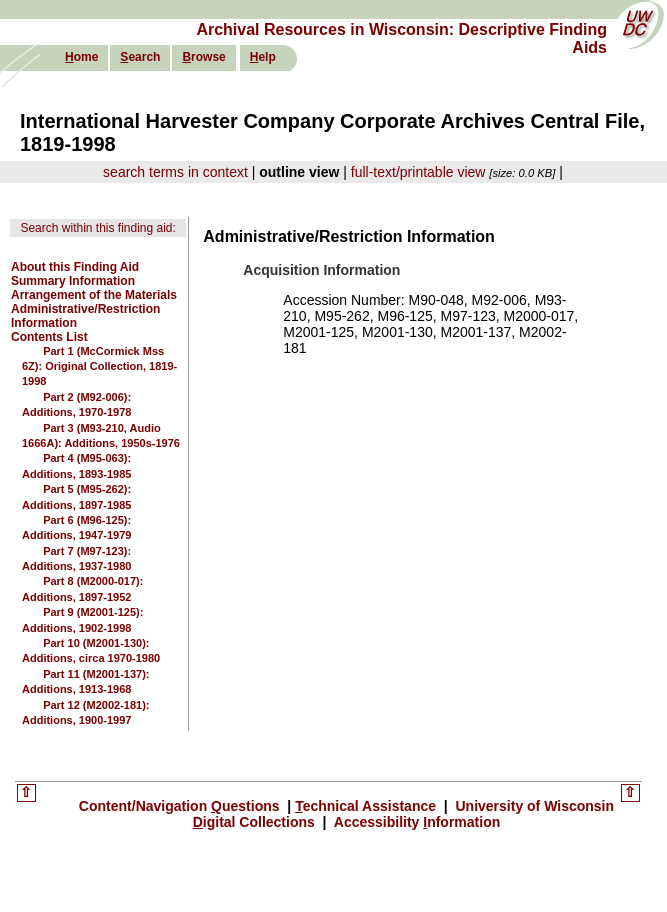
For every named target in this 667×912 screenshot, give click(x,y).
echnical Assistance (367, 806)
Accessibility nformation (415, 822)
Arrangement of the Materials (94, 295)
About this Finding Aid (75, 267)
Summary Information (73, 281)
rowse (203, 57)
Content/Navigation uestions (181, 806)
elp (263, 57)
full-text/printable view (418, 172)
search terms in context (175, 172)
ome (81, 57)
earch (140, 57)
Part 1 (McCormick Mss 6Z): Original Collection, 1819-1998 (99, 366)
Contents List (49, 337)
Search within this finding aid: (97, 228)
